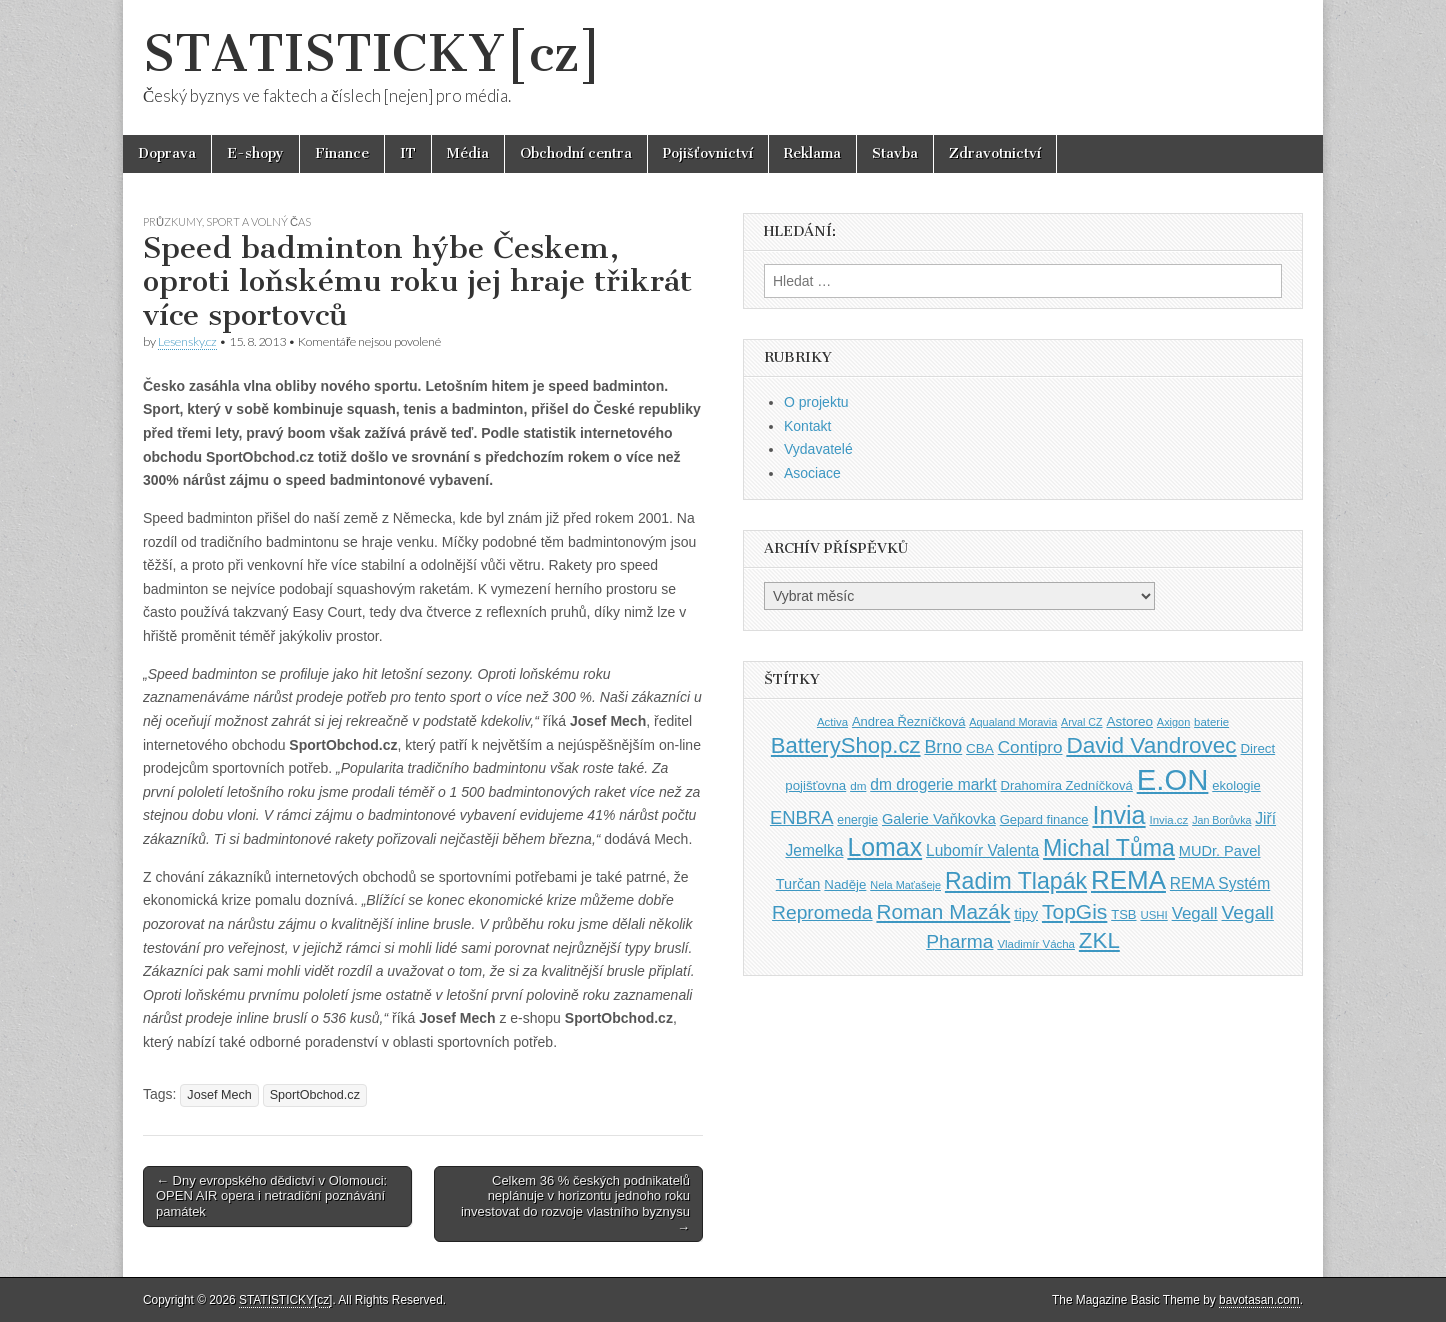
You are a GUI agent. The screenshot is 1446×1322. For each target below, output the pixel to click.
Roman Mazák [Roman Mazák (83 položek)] (943, 911)
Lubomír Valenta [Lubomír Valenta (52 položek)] (982, 850)
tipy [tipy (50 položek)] (1026, 913)
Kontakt (807, 426)
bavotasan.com (1259, 1300)
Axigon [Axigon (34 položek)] (1173, 722)
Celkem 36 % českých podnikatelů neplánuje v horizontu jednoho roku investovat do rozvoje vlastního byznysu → (575, 1204)
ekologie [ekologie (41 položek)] (1236, 785)
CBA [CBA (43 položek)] (980, 748)
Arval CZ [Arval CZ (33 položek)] (1081, 722)
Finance (342, 153)
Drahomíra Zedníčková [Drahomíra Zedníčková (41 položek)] (1067, 785)
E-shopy (255, 153)
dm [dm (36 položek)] (858, 785)
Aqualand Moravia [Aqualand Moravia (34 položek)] (1013, 722)
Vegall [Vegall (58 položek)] (1195, 913)
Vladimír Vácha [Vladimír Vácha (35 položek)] (1036, 944)
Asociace (812, 473)
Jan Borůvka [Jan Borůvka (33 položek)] (1221, 820)
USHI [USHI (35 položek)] (1153, 915)
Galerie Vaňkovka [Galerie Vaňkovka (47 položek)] (939, 819)
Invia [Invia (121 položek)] (1118, 815)
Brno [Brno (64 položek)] (943, 747)
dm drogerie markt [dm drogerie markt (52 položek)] (933, 784)
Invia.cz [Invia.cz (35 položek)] (1169, 820)
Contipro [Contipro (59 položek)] (1030, 747)
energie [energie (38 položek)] (857, 820)
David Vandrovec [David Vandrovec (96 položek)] (1151, 745)
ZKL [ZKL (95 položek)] (1099, 940)
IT (408, 153)
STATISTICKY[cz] (372, 53)
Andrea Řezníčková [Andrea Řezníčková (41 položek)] (908, 721)
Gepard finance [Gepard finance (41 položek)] (1044, 819)
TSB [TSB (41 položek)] (1123, 914)
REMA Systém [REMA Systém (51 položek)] (1220, 883)
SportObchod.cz (315, 1095)
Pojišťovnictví (708, 153)
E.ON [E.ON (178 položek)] (1173, 779)
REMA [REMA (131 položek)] (1128, 880)
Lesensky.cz (187, 341)
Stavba (895, 153)
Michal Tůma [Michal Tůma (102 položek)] (1109, 848)
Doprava (167, 153)
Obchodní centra (576, 153)
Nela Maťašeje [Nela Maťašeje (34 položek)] (905, 885)
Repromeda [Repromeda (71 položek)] (822, 912)
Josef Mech (219, 1095)
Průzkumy (172, 221)
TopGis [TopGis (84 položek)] (1074, 911)
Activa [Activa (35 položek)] (832, 722)
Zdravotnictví (995, 153)
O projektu (816, 402)
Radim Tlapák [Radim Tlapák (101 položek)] (1016, 881)
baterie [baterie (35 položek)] (1211, 722)
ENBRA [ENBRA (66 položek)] (802, 817)
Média (468, 153)
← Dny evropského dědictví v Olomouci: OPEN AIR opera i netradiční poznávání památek (271, 1196)
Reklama (812, 153)
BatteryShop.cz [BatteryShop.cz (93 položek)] (846, 745)
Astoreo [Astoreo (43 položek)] (1129, 721)
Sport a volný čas (258, 221)
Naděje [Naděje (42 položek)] (845, 884)
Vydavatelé (818, 449)
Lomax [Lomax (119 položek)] (884, 847)
